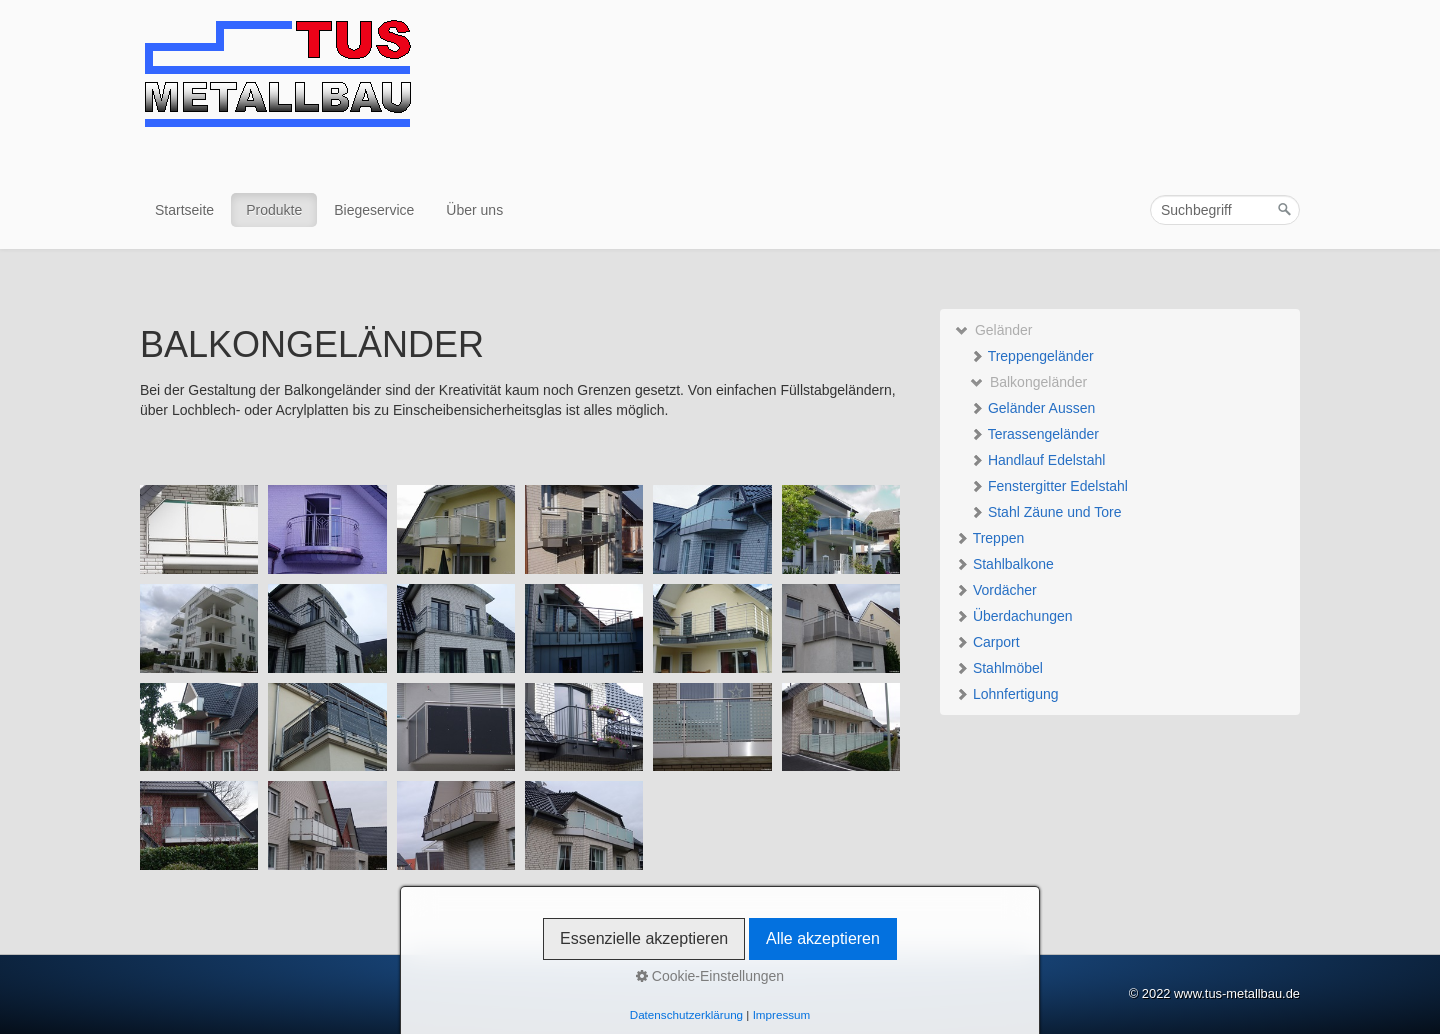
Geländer (993, 330)
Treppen (989, 538)
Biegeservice (374, 210)
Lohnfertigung (1007, 694)
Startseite (184, 210)
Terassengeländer (1034, 434)
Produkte (274, 210)
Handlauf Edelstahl (1037, 460)
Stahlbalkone (1004, 564)
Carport (987, 642)
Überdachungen (1014, 616)
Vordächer (996, 590)
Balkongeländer (1028, 382)
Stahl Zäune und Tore (1046, 512)
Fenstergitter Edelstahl (1049, 486)
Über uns (474, 210)
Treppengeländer (1032, 356)
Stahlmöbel (999, 668)
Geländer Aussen (1032, 408)
